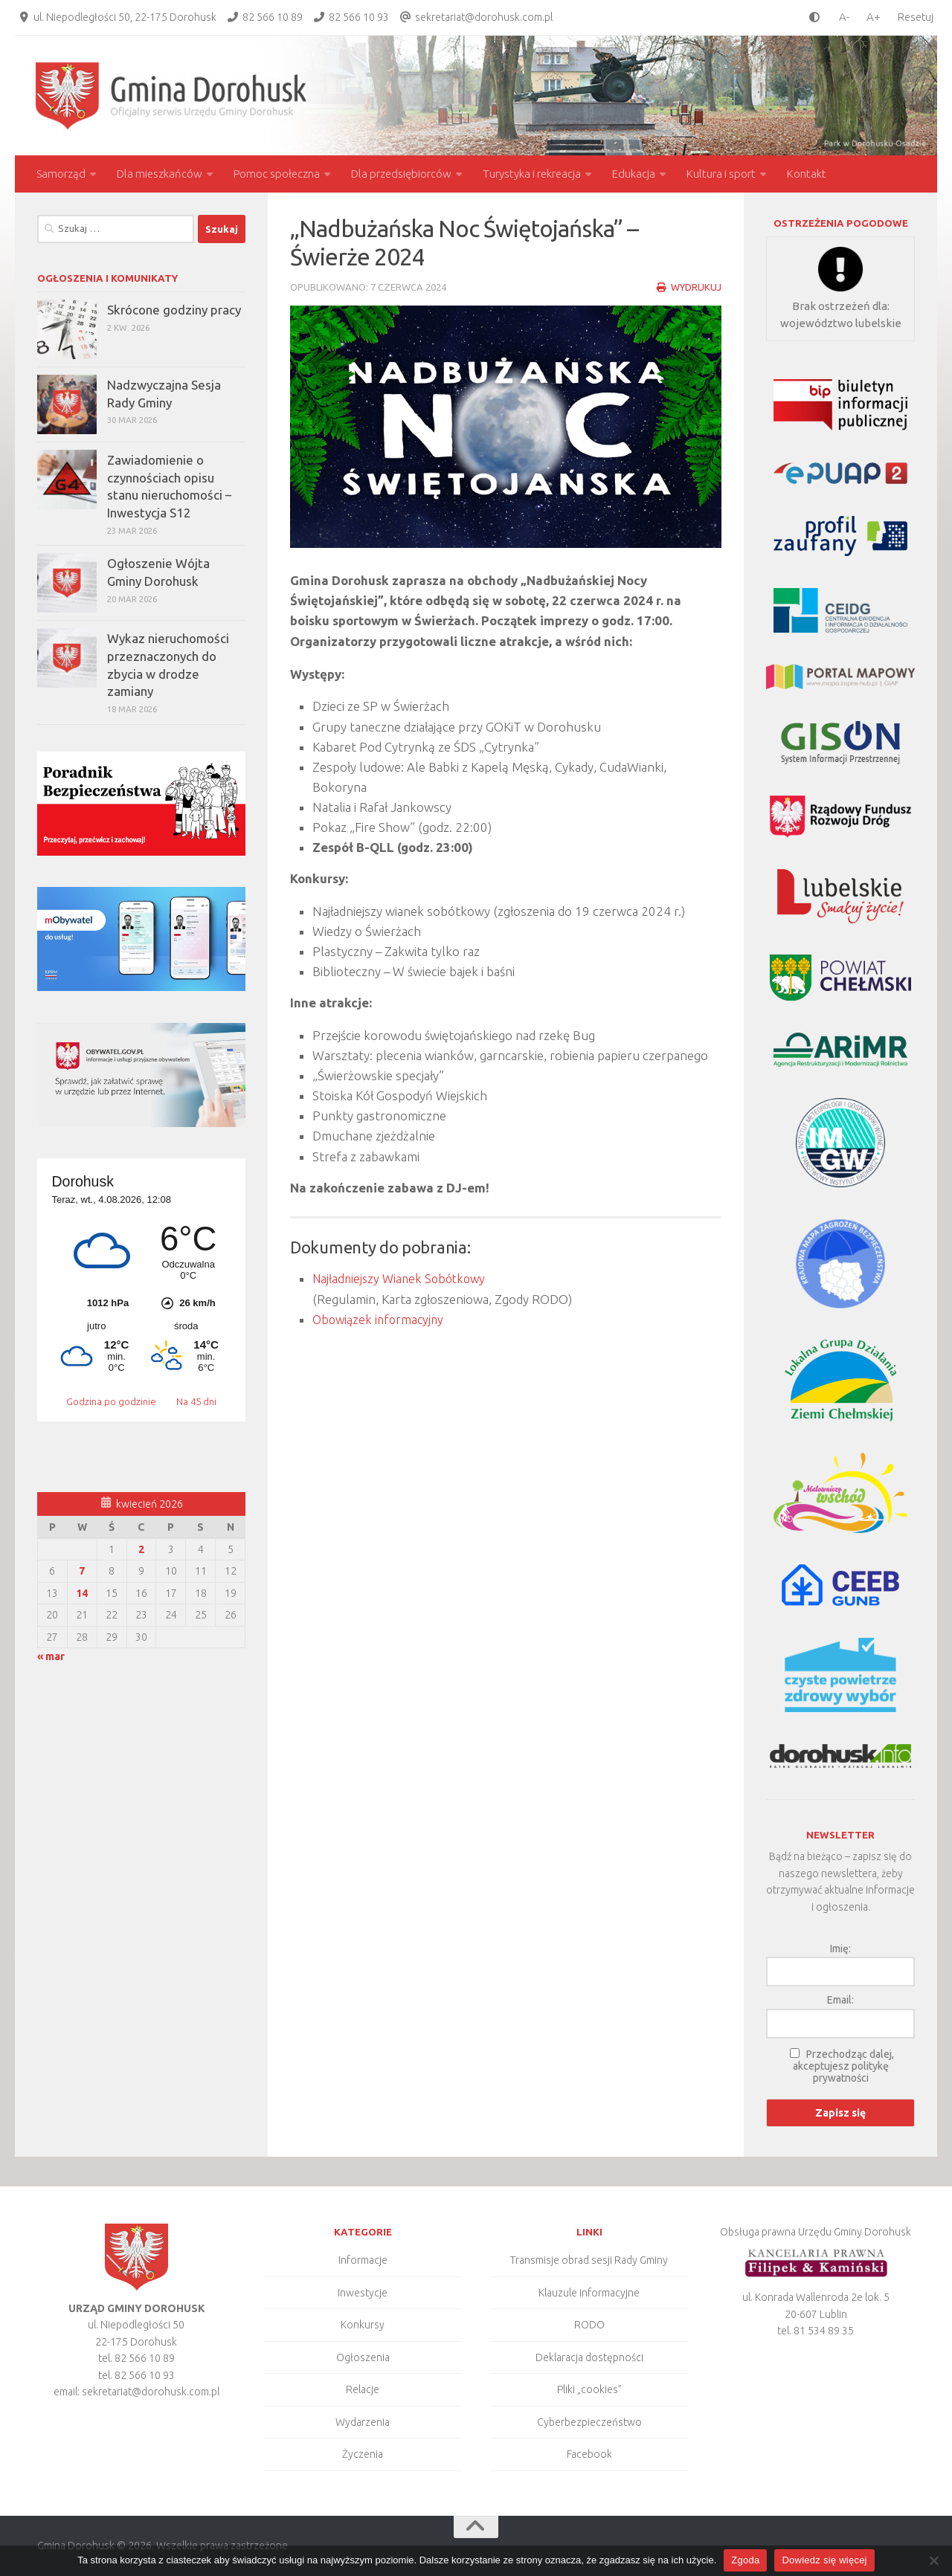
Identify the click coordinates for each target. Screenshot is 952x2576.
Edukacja (633, 173)
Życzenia (362, 2454)
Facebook (589, 2454)
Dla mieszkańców (159, 173)
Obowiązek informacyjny (380, 1318)
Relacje (362, 2389)
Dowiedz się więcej (824, 2560)
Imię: (840, 1948)
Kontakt (806, 173)
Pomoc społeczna (277, 173)
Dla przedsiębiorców (401, 173)
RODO (589, 2325)
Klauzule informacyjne (589, 2293)
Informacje (362, 2260)
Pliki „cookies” (589, 2389)
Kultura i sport (721, 173)
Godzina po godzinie (112, 1401)
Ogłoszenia (363, 2357)
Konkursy (363, 2325)
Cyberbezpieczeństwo (589, 2422)
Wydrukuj (688, 287)
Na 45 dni (196, 1401)
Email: (840, 2000)
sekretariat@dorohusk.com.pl (484, 17)
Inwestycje (362, 2293)
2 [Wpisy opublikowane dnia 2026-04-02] (141, 1549)
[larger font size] (877, 16)
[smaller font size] (840, 16)
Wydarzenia (362, 2422)
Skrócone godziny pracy (174, 310)
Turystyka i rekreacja (532, 173)
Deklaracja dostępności (589, 2357)
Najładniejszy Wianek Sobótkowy (402, 1278)
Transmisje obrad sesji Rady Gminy (589, 2260)
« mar (51, 1656)
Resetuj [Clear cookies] (915, 17)
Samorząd (61, 173)
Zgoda (745, 2560)
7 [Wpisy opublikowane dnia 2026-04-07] (82, 1571)
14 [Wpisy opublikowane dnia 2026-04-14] (82, 1593)
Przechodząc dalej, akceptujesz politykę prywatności (844, 2066)
